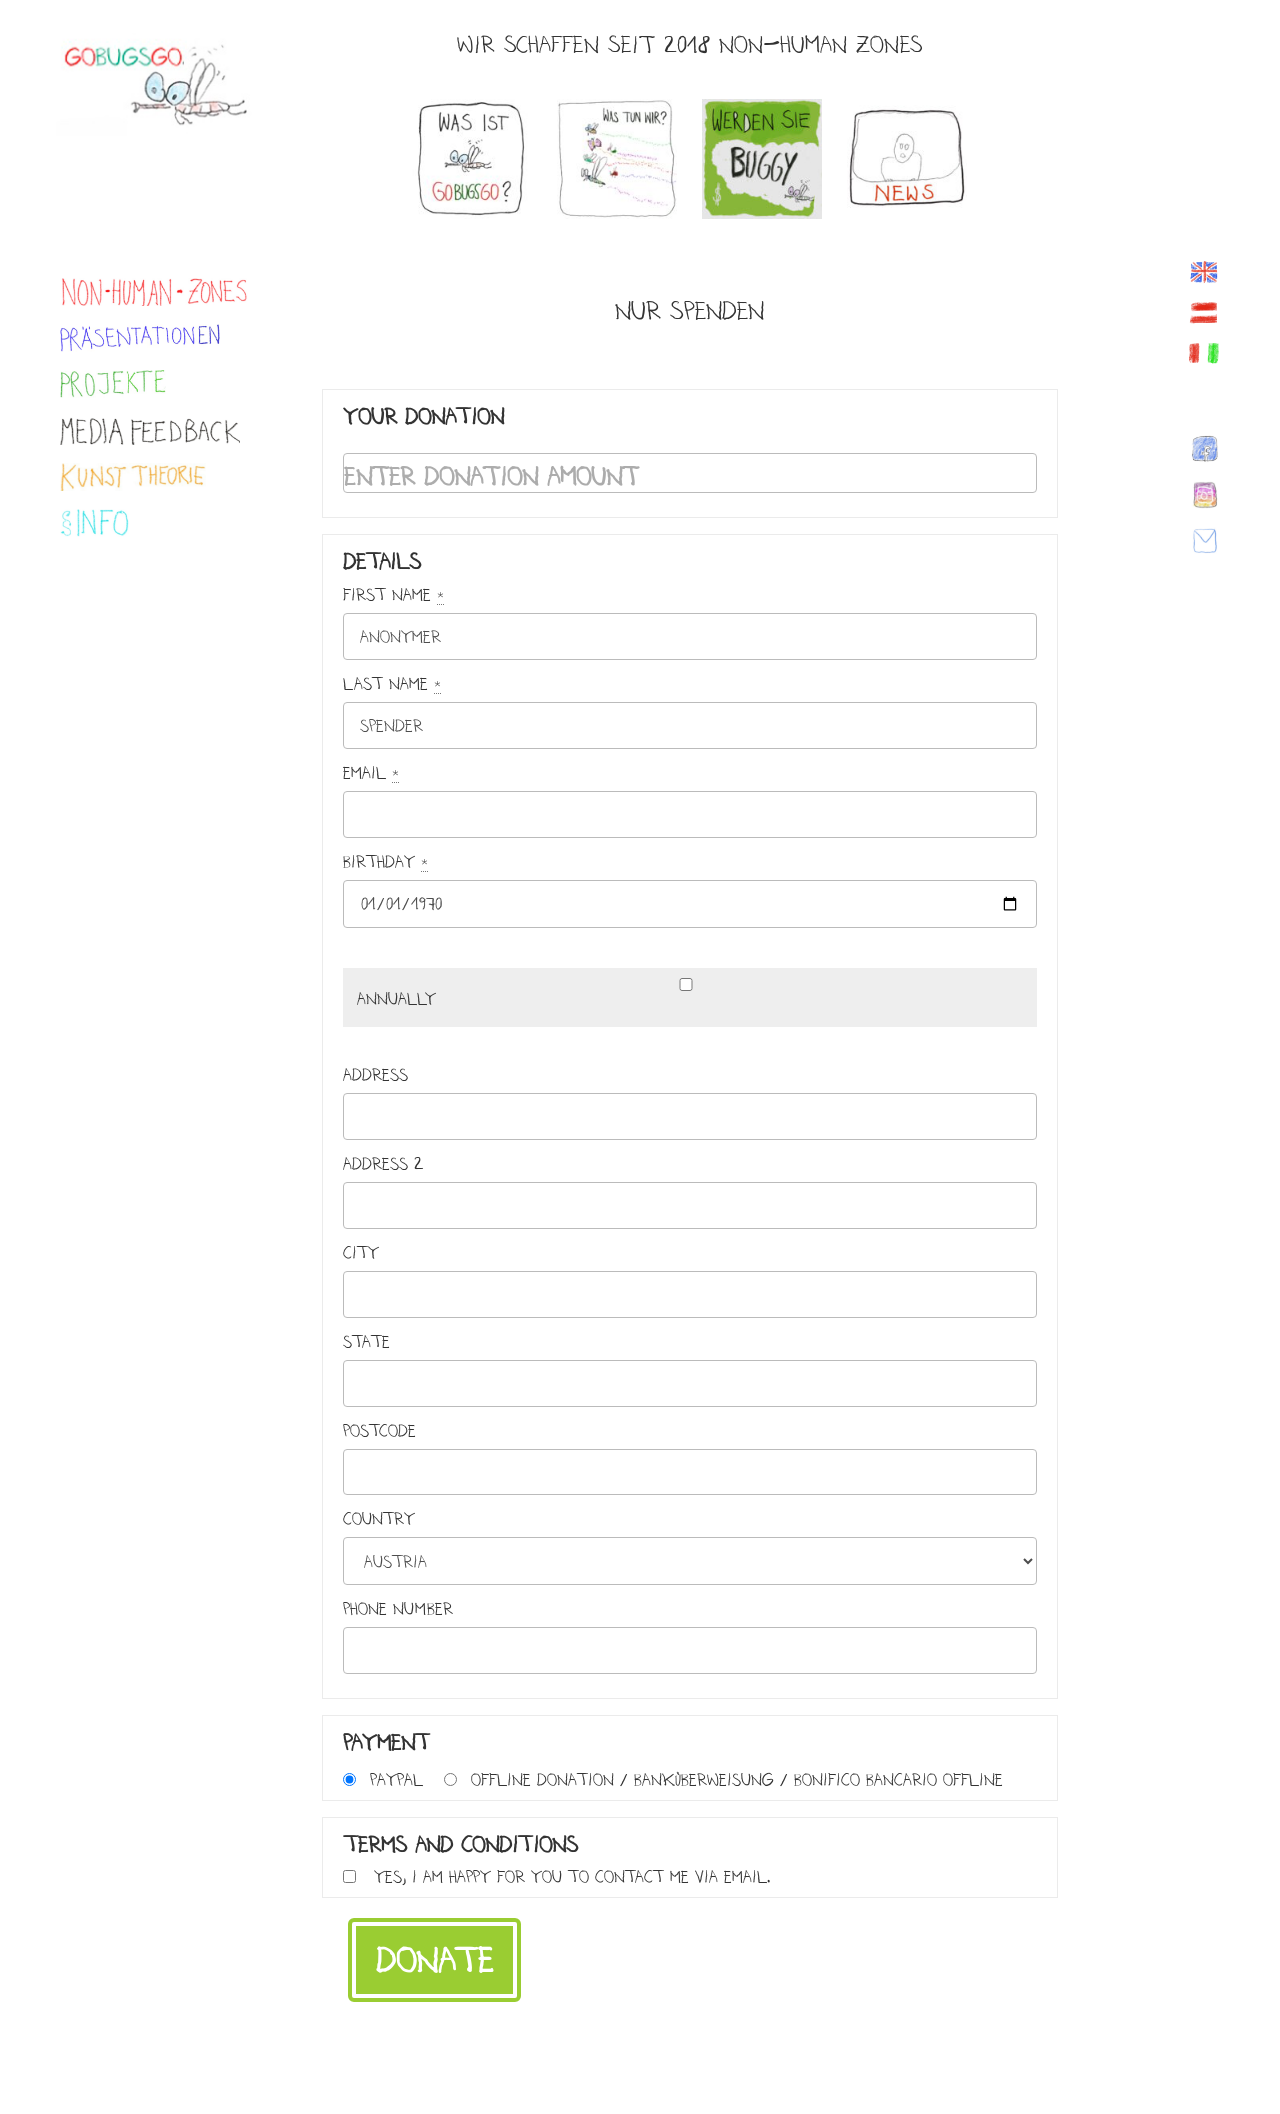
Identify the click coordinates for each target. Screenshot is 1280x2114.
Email (371, 773)
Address (375, 1075)
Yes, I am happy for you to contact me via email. (572, 1876)
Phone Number (398, 1609)
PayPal (396, 1779)
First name (393, 595)
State (366, 1342)
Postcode (379, 1431)
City (361, 1253)
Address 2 (383, 1164)
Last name (392, 684)
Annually (396, 999)
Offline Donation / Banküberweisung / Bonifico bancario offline (737, 1779)
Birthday (385, 862)
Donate (434, 1960)
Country (379, 1519)
